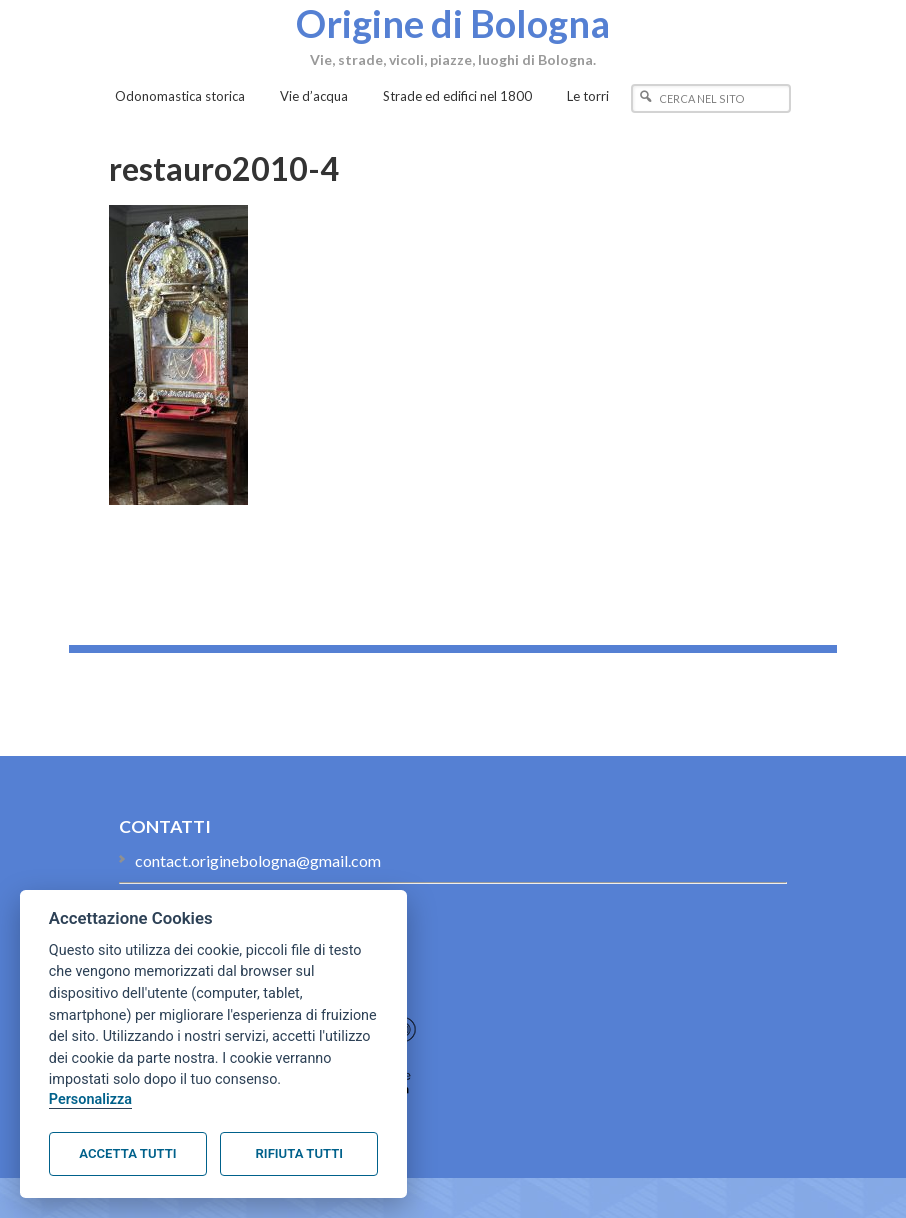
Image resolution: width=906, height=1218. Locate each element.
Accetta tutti (127, 1153)
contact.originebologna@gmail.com (258, 860)
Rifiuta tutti (299, 1153)
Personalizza (90, 1099)
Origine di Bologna (453, 23)
